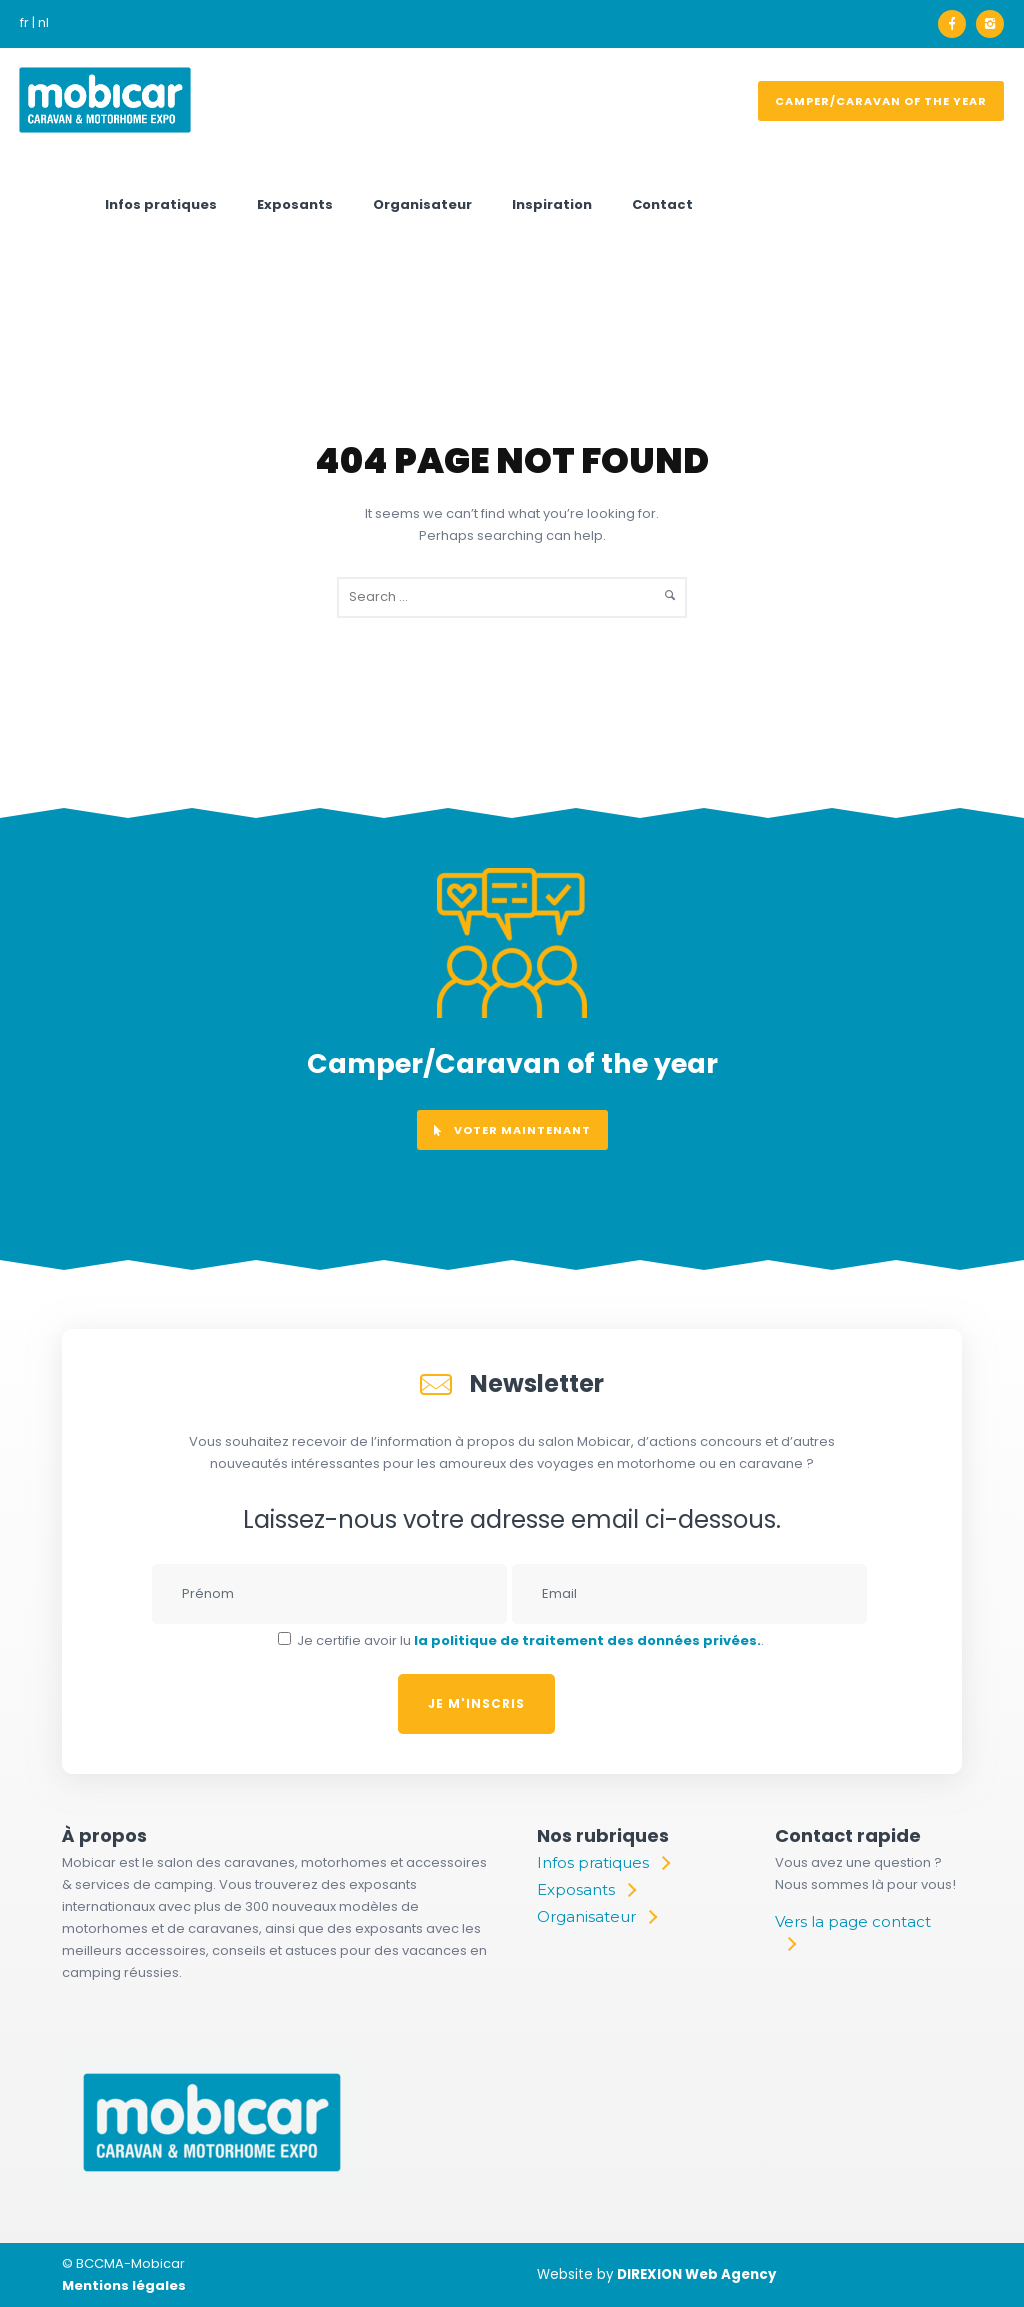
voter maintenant (512, 1130)
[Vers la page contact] (859, 1933)
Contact (662, 204)
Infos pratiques (161, 204)
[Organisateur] (596, 1917)
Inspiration (552, 204)
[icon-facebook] (957, 24)
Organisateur (422, 204)
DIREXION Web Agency (696, 2274)
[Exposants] (586, 1890)
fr (24, 22)
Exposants (295, 204)
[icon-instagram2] (990, 24)
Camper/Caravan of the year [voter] (881, 101)
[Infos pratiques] (603, 1863)
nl (43, 22)
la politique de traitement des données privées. (587, 1640)
